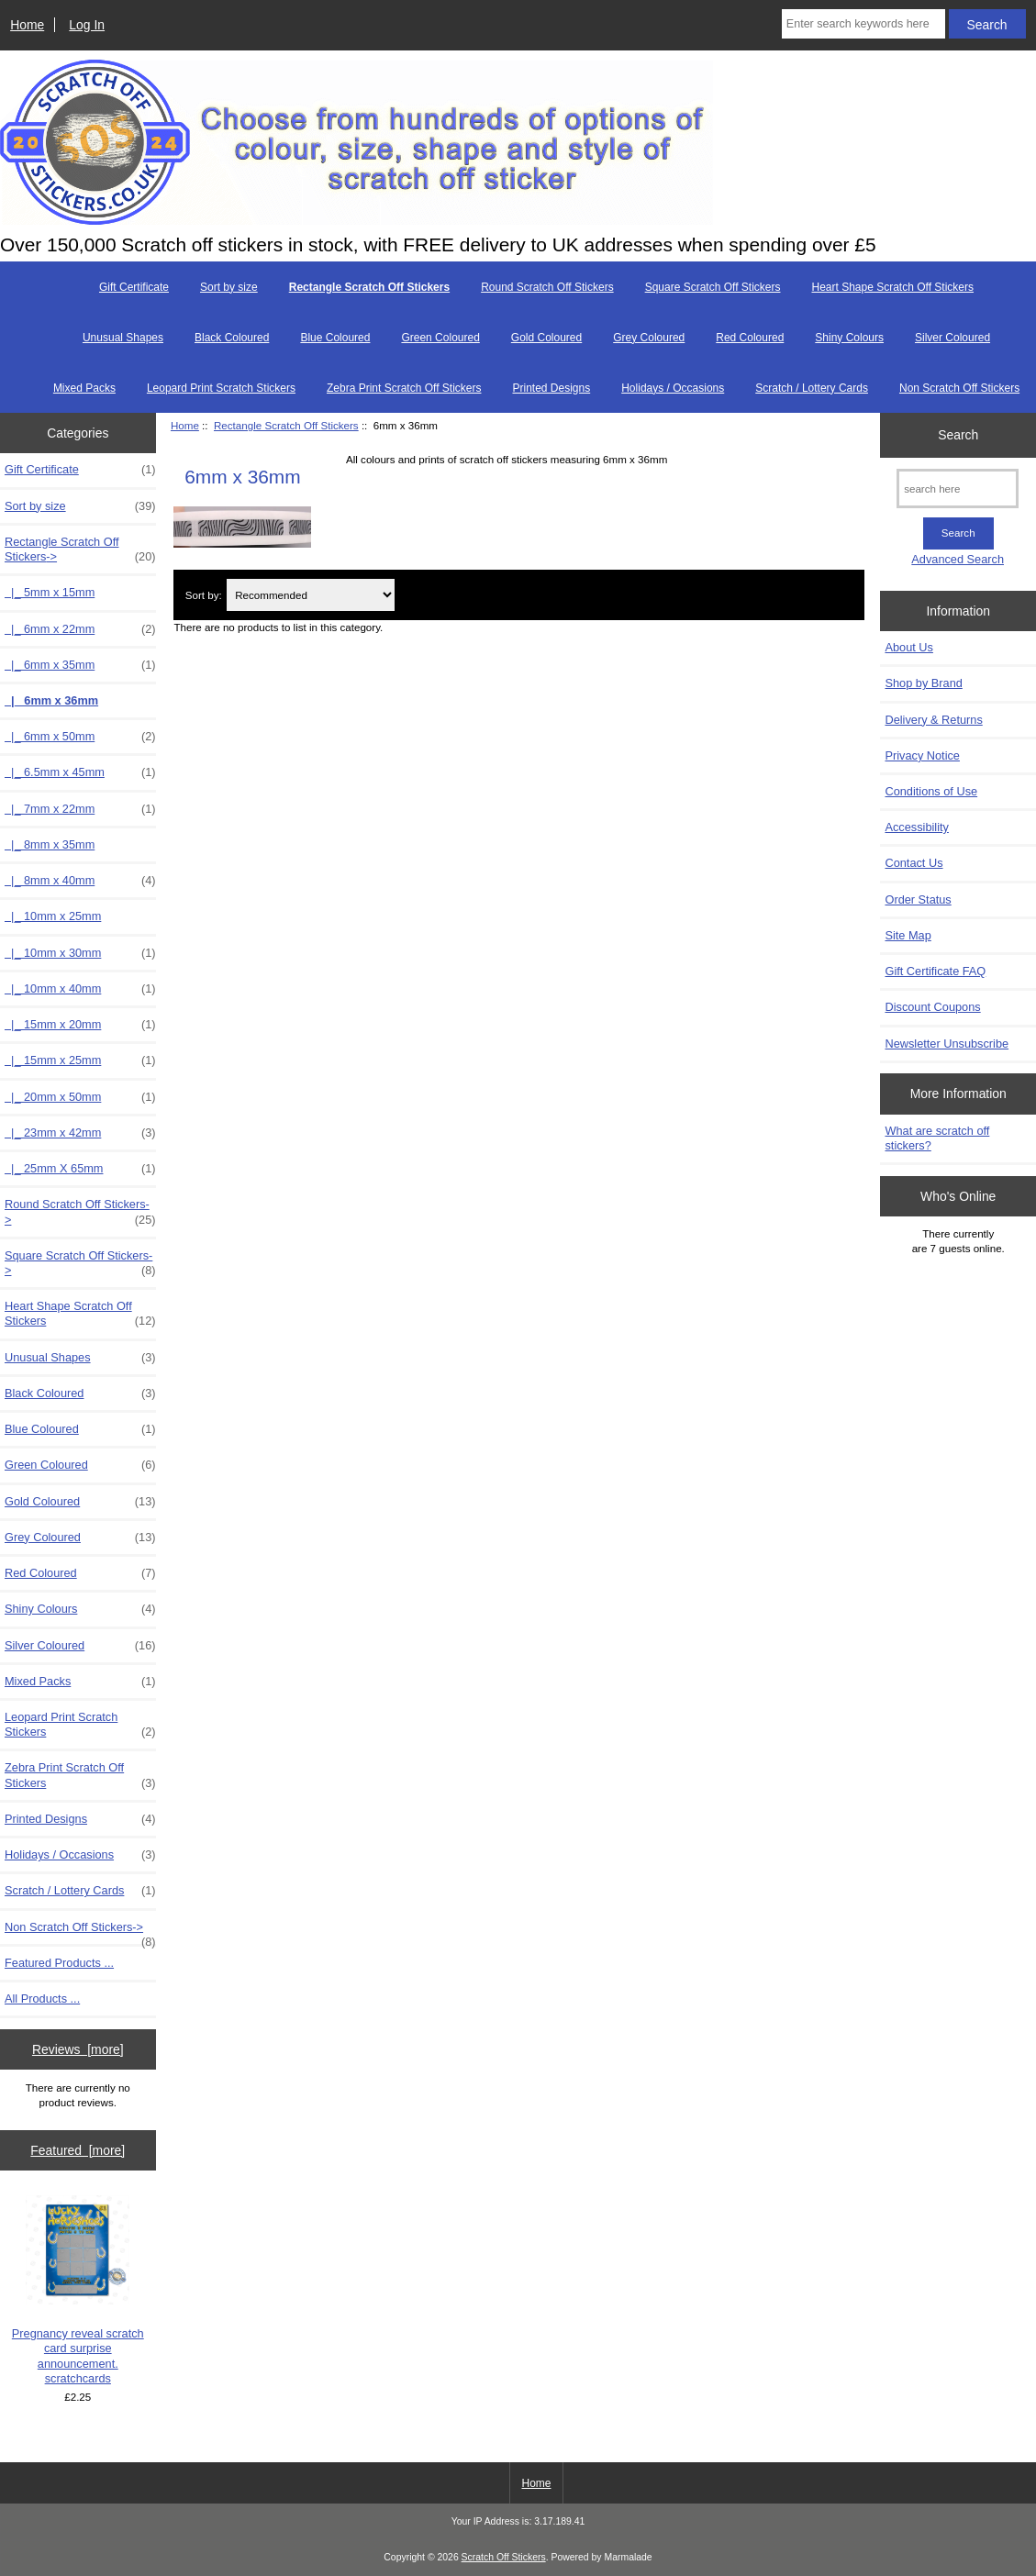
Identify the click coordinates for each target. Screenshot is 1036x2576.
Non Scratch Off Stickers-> (80, 1932)
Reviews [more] (78, 2049)
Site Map (907, 935)
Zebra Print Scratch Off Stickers (404, 388)
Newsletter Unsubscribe (946, 1043)
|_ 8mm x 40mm (80, 880)
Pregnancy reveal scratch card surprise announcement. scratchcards (78, 2290)
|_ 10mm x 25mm (53, 916)
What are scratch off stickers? (937, 1138)
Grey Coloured (649, 337)
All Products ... (42, 1998)
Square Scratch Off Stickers (713, 287)
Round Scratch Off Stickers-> (80, 1212)
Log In (87, 24)
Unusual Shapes (123, 337)
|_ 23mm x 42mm (80, 1133)
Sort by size (229, 287)
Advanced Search (957, 559)
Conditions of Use (931, 791)
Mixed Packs (84, 388)
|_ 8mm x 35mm (50, 844)
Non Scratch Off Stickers (959, 388)
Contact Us (913, 863)
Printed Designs (551, 388)
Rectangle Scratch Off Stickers (286, 425)
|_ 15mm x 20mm (80, 1024)
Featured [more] (77, 2150)
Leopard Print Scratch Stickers (221, 388)
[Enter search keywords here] (863, 24)
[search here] (958, 488)
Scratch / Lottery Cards (811, 388)
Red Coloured (750, 337)
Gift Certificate (134, 287)
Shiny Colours (849, 337)
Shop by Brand (923, 683)
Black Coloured (232, 337)
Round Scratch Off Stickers (547, 287)
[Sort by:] (311, 595)
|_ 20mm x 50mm (80, 1097)
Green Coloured (440, 337)
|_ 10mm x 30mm (80, 953)
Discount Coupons (932, 1007)
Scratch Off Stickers (504, 2557)
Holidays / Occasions (672, 388)
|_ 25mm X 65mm (80, 1168)
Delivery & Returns (933, 720)
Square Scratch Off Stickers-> (80, 1263)
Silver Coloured (952, 337)
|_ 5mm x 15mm (50, 592)
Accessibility (916, 827)
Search (958, 434)
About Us (908, 647)
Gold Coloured (546, 337)
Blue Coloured (335, 337)
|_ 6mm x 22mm (80, 629)
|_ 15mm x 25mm (80, 1060)
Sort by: (203, 595)
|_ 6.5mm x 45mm (80, 772)
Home (27, 24)
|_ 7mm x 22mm (80, 809)
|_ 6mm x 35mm (80, 665)
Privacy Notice (922, 755)
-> (80, 549)
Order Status (918, 899)
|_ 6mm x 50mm (80, 736)
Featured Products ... (59, 1963)
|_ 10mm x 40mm (80, 989)
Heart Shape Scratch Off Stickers (892, 287)
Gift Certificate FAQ (935, 971)
